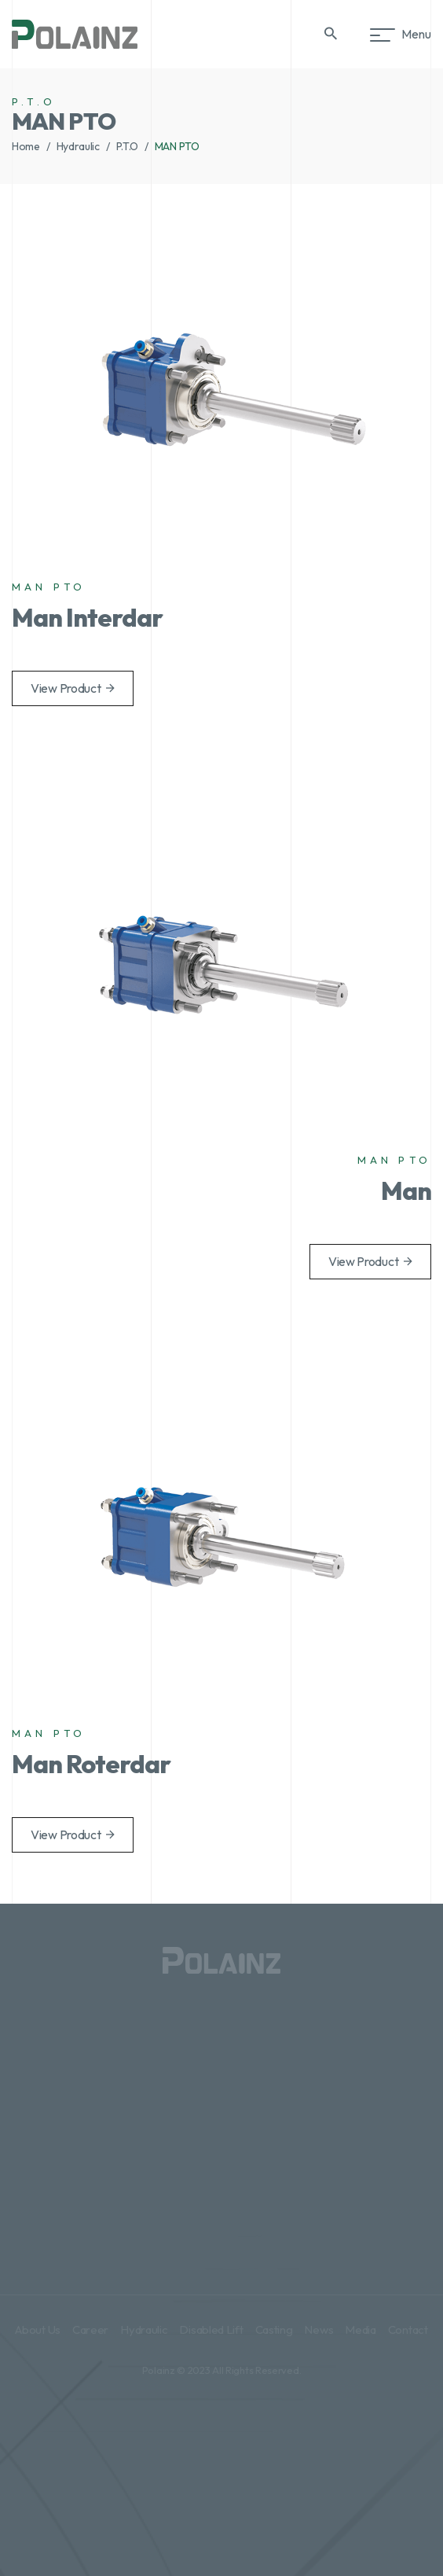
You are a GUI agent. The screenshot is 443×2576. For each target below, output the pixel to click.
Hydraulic (78, 146)
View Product (73, 688)
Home (26, 146)
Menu (403, 34)
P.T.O (127, 146)
